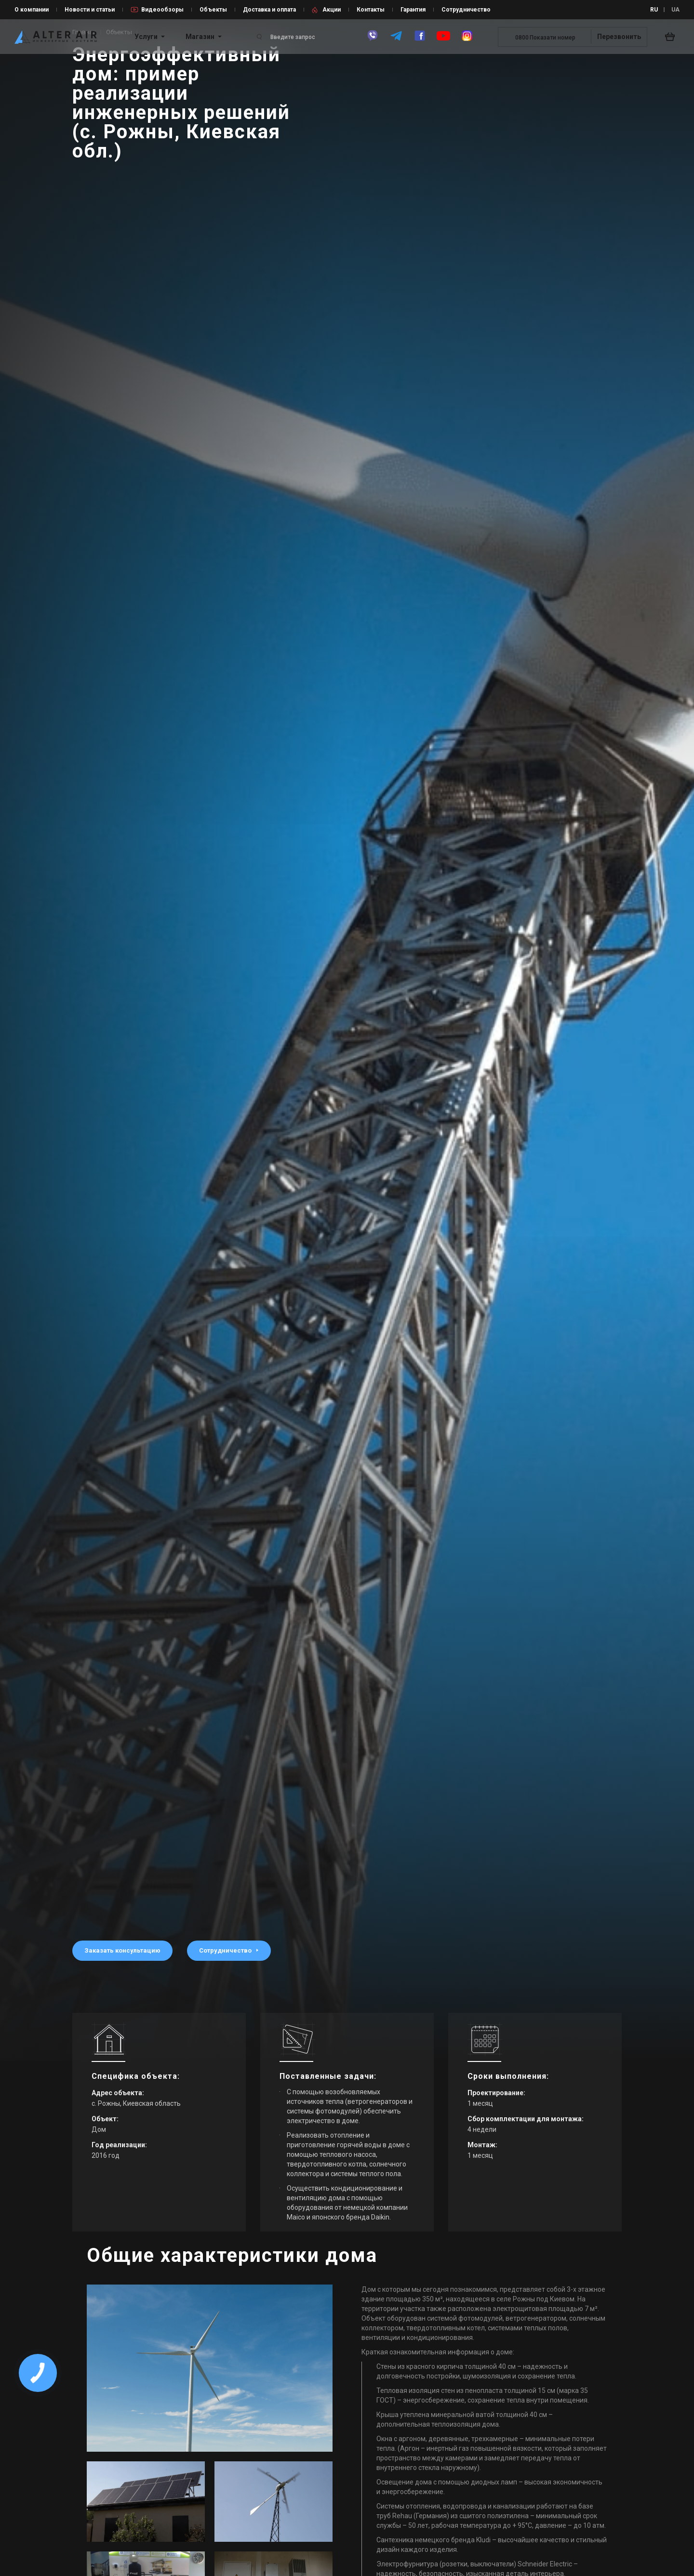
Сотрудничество (466, 9)
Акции (331, 9)
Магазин (200, 36)
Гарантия (413, 9)
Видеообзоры (162, 9)
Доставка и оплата (269, 9)
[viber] (372, 40)
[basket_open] (672, 36)
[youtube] (443, 40)
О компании (31, 9)
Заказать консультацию (122, 1950)
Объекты (213, 9)
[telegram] (396, 40)
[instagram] (467, 40)
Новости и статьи (90, 9)
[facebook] (420, 40)
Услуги (146, 36)
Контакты (371, 9)
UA (675, 9)
